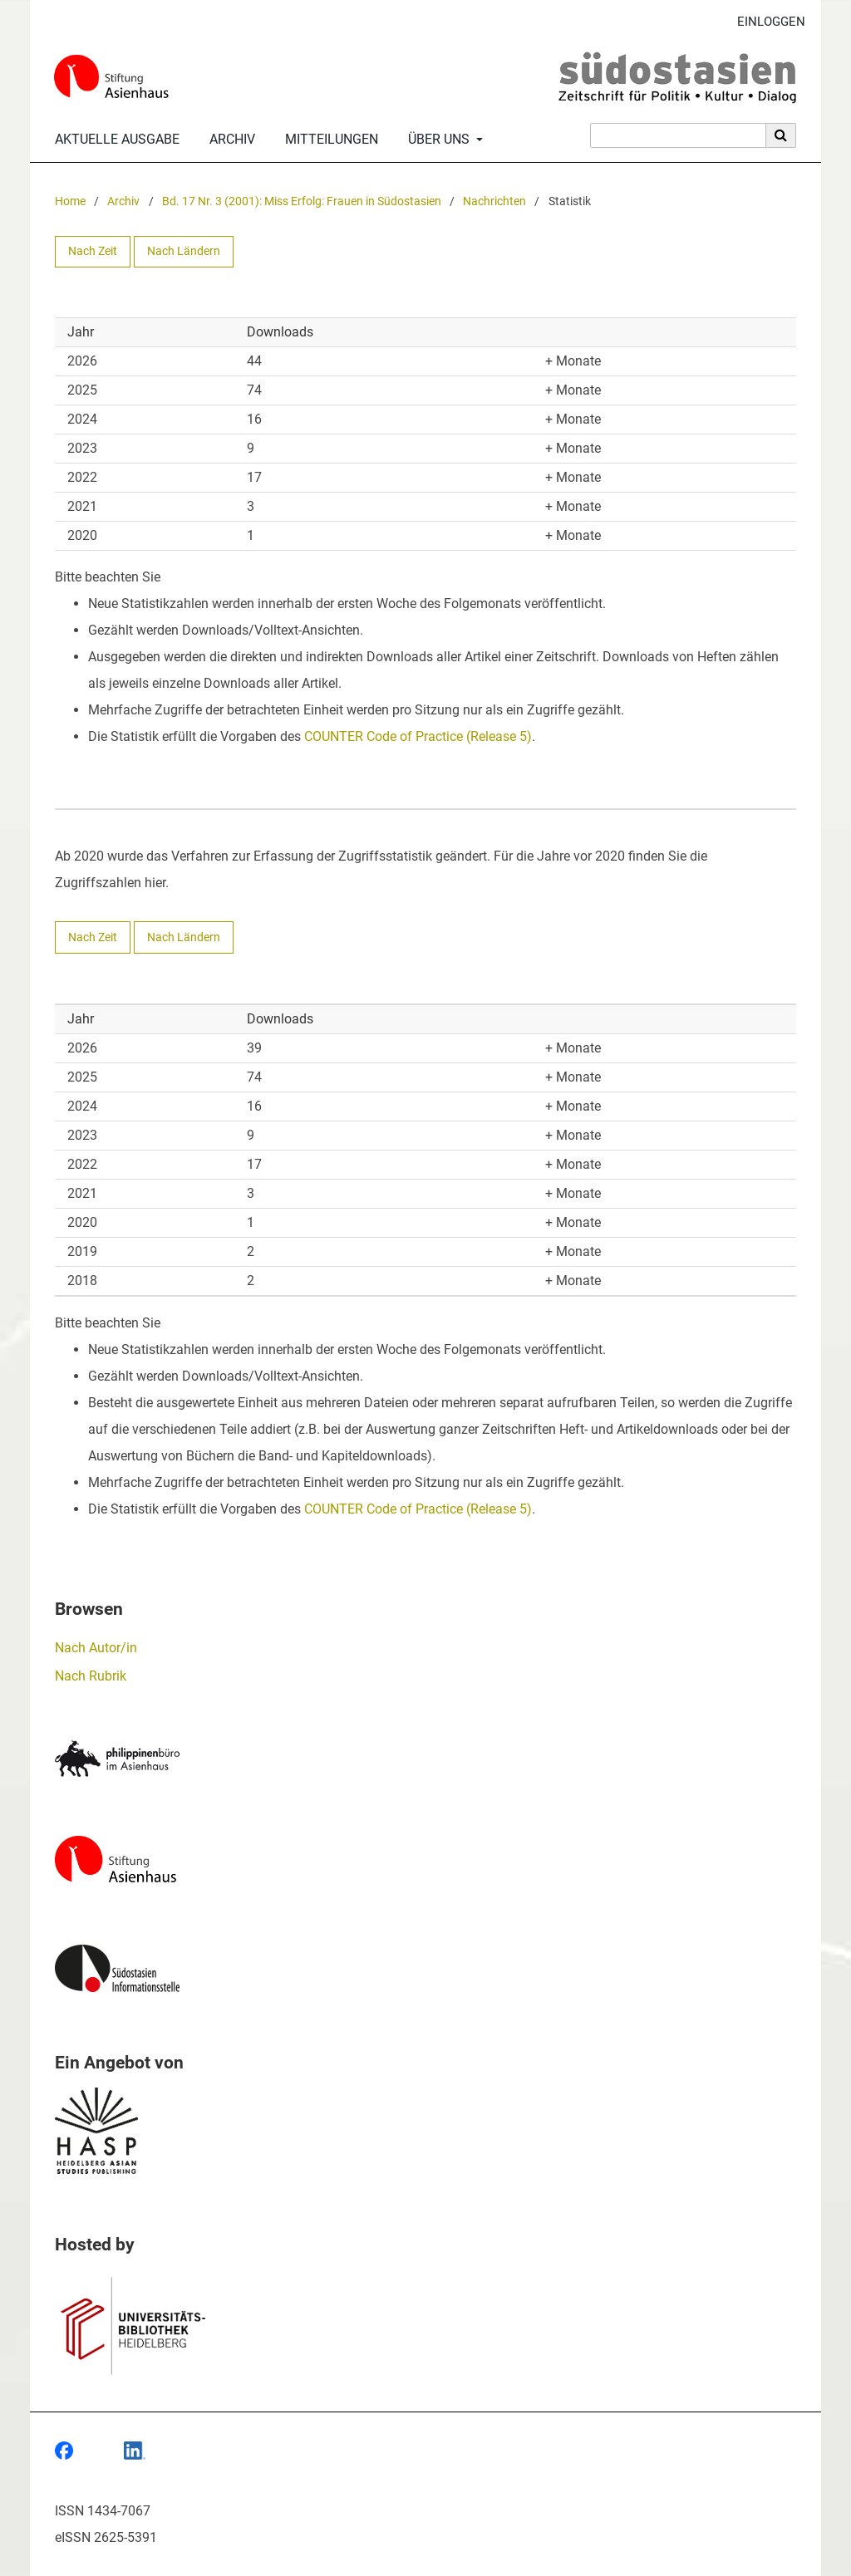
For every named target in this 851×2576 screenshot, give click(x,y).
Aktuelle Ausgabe (114, 139)
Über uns (437, 139)
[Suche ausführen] (781, 135)
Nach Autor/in (96, 1648)
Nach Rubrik (90, 1676)
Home (70, 201)
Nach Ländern (183, 251)
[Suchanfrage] (678, 135)
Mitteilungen (328, 139)
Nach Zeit (92, 251)
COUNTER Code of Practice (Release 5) (418, 736)
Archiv (229, 139)
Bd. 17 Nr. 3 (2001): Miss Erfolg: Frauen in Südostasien (301, 201)
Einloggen (765, 22)
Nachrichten (494, 201)
